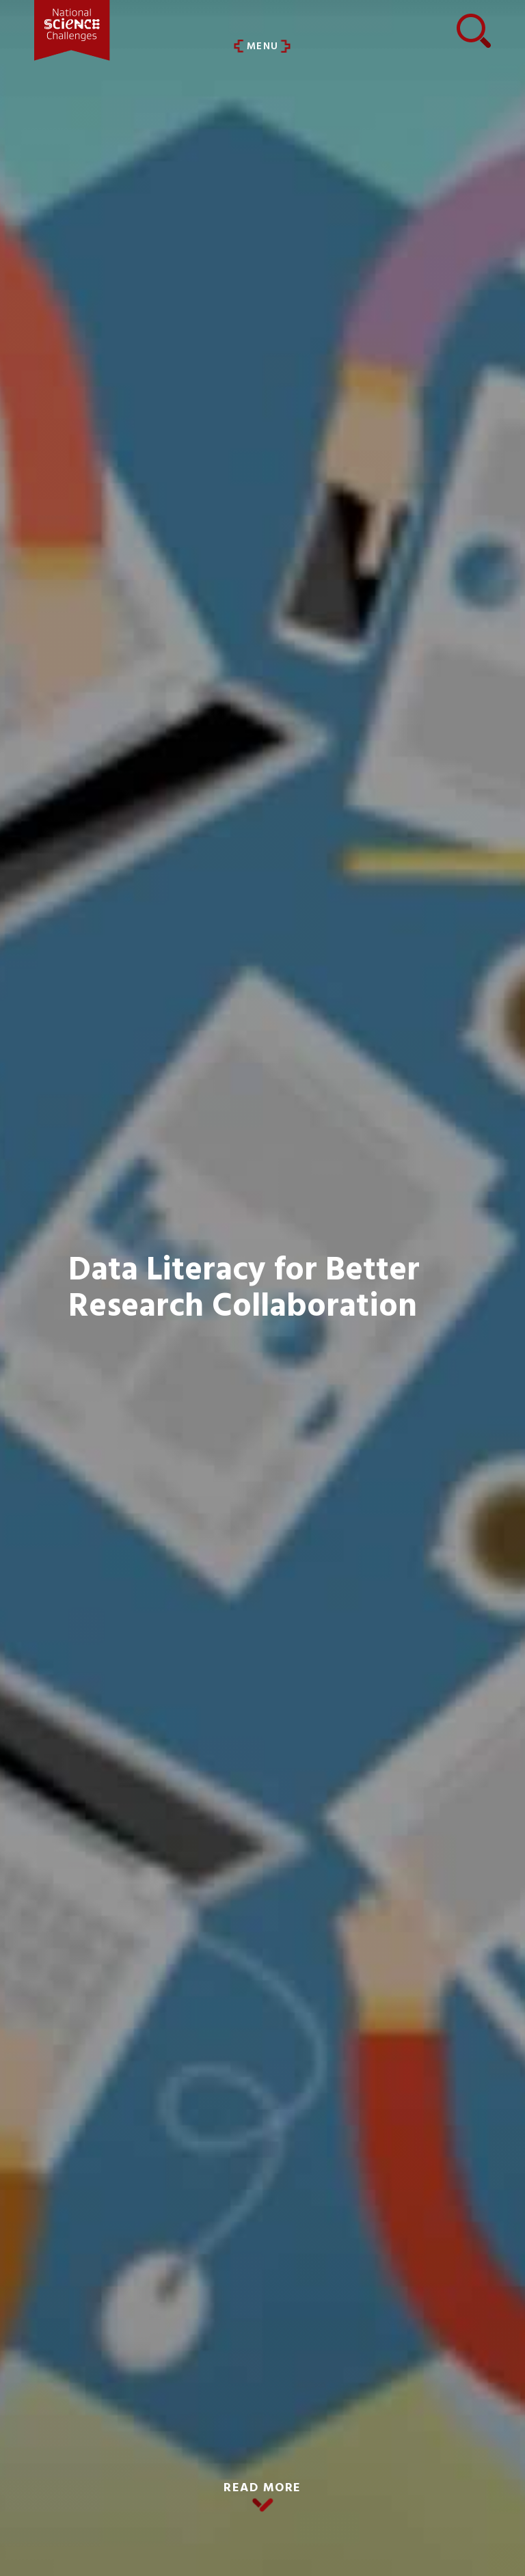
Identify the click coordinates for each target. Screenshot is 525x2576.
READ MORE (262, 2488)
